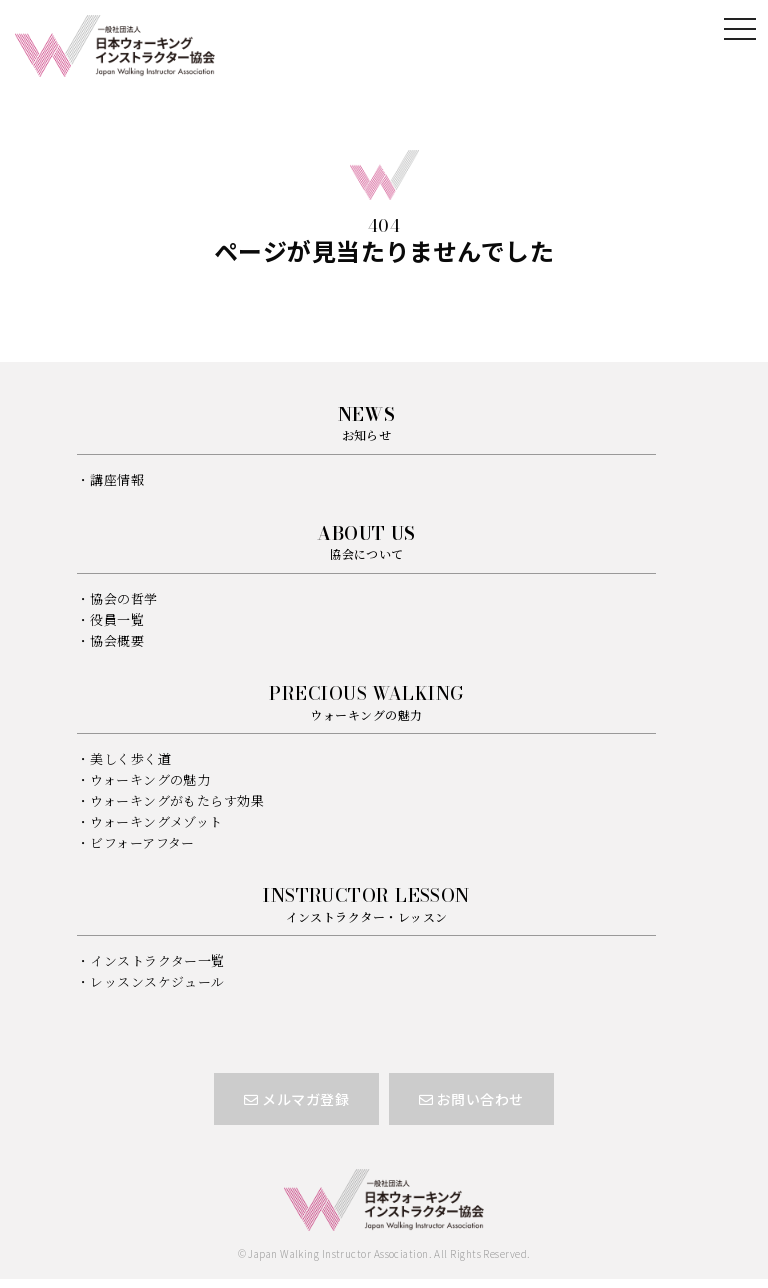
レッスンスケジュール (157, 981)
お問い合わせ (471, 1099)
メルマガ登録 (296, 1099)
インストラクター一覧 (157, 960)
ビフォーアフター (142, 842)
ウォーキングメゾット (156, 821)
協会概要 (117, 640)
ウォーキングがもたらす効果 (177, 800)
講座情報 (117, 479)
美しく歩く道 (130, 758)
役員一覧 (117, 619)
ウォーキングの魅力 (150, 779)
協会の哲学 (123, 598)
